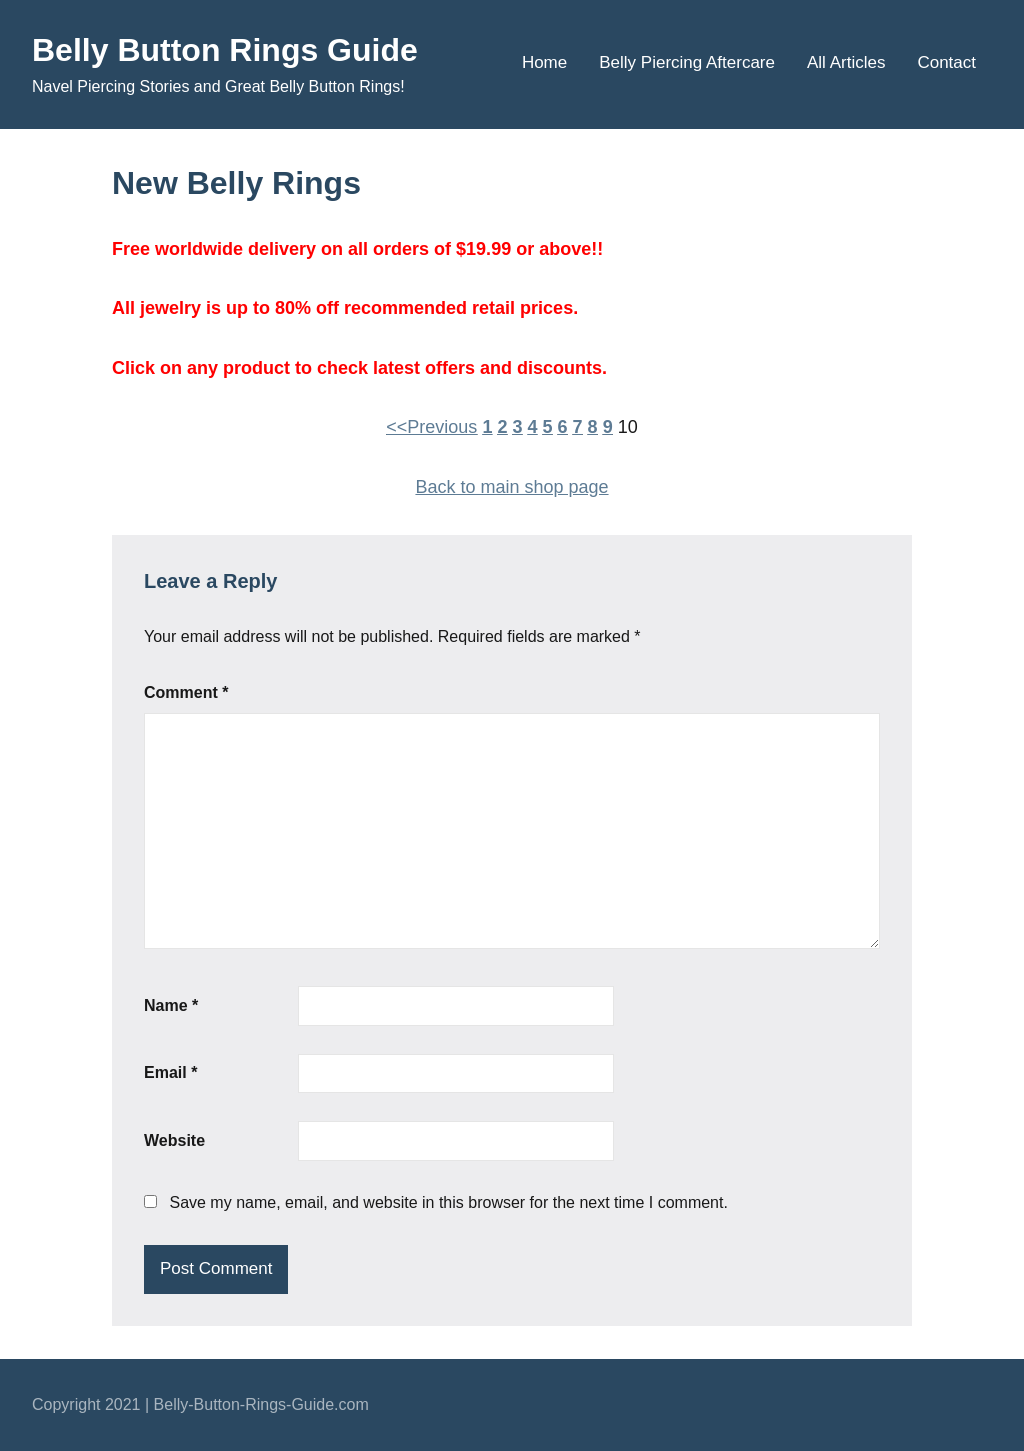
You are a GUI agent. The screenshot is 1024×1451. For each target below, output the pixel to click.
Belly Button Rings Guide (225, 50)
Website (174, 1140)
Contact (946, 62)
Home (544, 62)
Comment (186, 692)
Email (170, 1072)
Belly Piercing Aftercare (687, 62)
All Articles (846, 62)
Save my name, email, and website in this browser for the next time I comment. (448, 1202)
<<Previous (431, 427)
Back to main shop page (511, 487)
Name (171, 1005)
